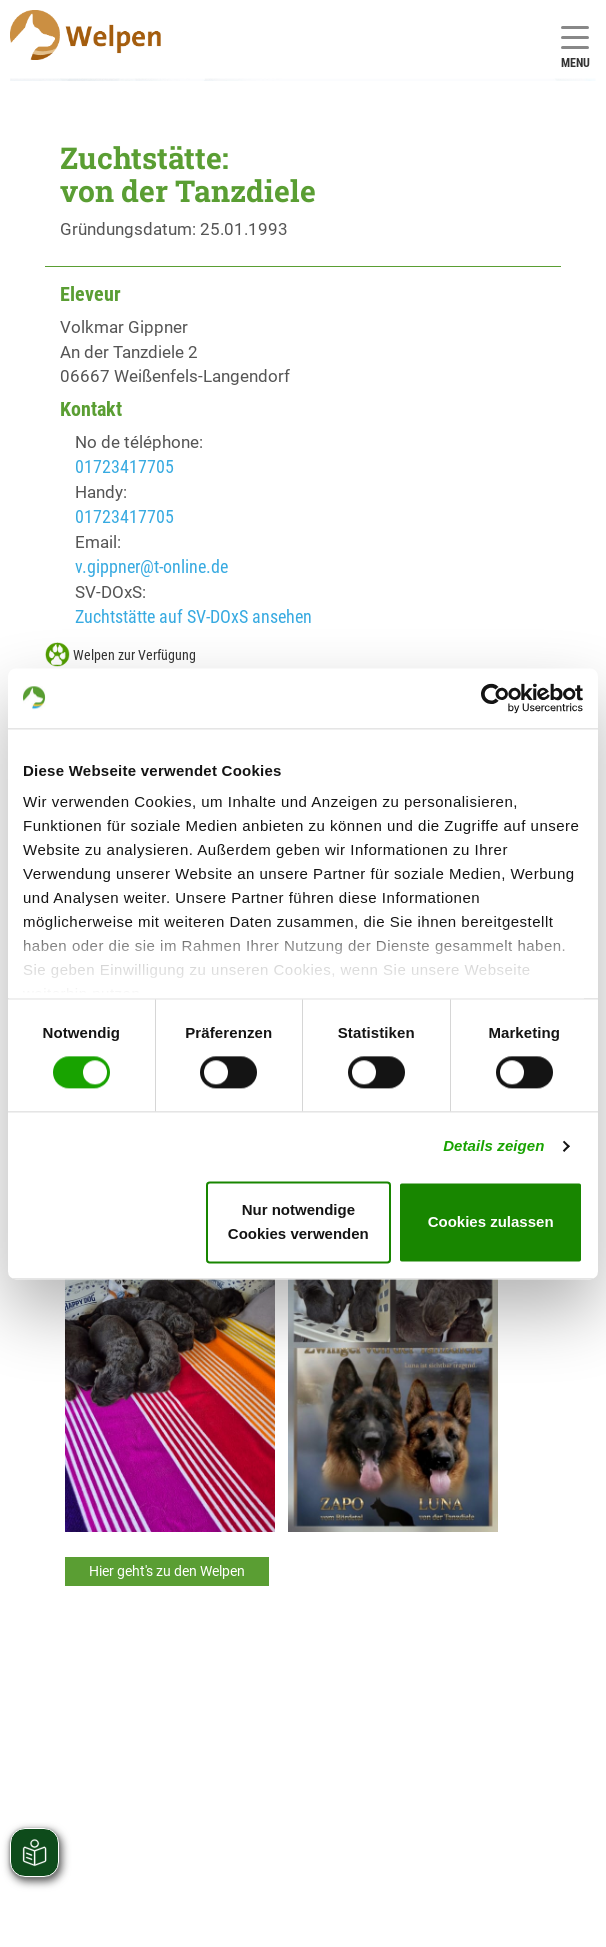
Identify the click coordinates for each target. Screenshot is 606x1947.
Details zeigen (493, 1146)
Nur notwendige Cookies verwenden (298, 1221)
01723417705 (124, 466)
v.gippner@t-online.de (151, 566)
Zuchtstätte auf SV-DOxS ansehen (193, 616)
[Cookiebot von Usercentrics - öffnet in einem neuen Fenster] (495, 698)
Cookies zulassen (491, 1221)
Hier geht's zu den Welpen (167, 1571)
